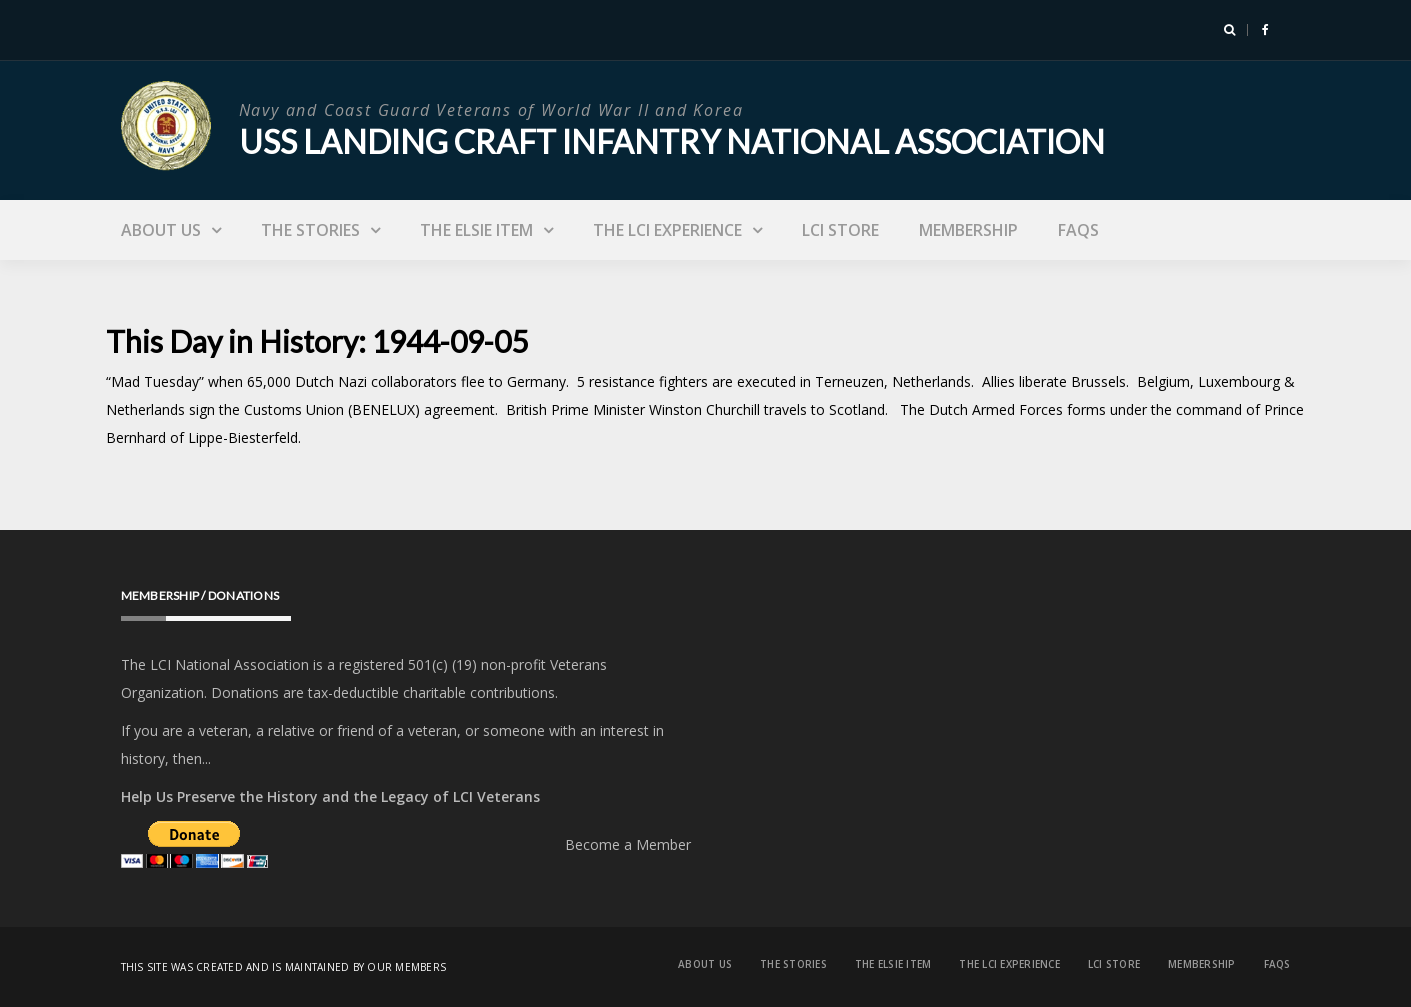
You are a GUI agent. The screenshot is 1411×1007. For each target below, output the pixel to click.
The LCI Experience (667, 230)
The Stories (310, 230)
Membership (968, 230)
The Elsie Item (476, 230)
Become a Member (628, 844)
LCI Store (840, 230)
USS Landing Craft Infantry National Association (672, 141)
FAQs (1078, 230)
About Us (161, 230)
